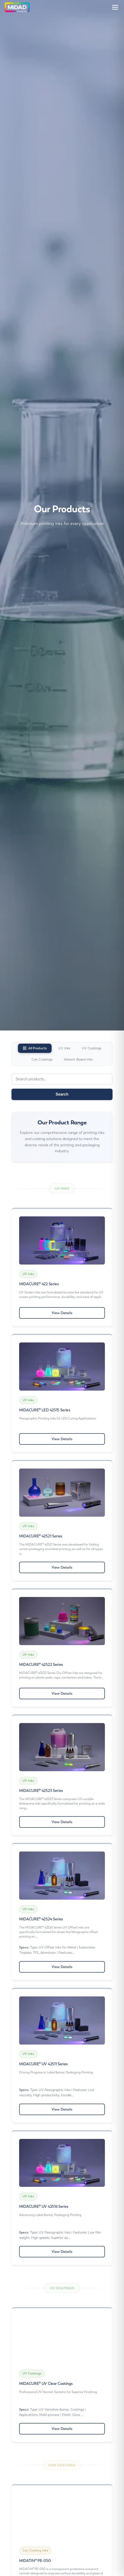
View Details (62, 1321)
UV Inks (64, 1048)
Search (62, 1094)
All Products (35, 1048)
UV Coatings (91, 1048)
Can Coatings (42, 1059)
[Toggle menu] (115, 7)
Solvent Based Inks (78, 1059)
